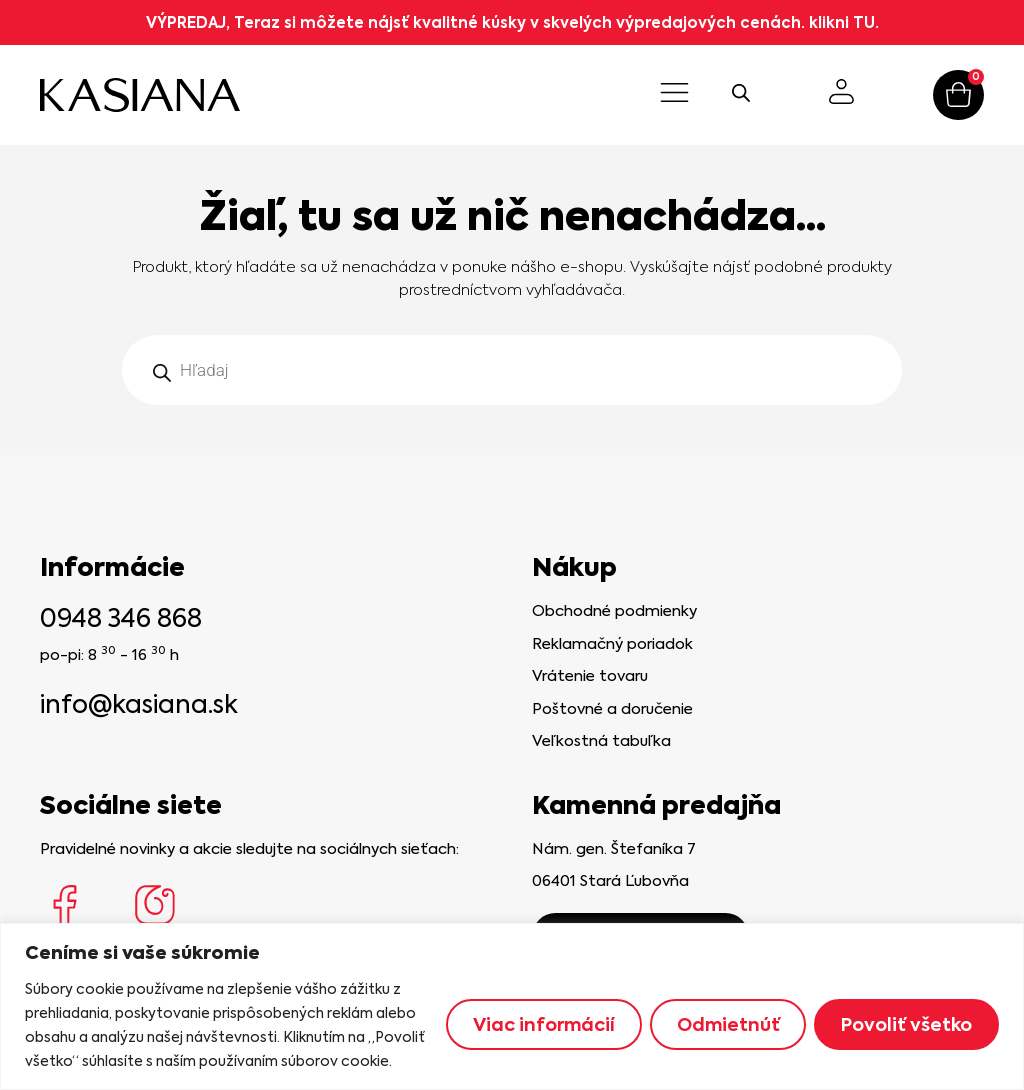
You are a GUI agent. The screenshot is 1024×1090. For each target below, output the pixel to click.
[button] (674, 95)
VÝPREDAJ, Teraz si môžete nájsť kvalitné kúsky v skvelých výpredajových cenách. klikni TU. (512, 22)
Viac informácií (541, 1024)
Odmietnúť (727, 1024)
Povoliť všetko (906, 1024)
